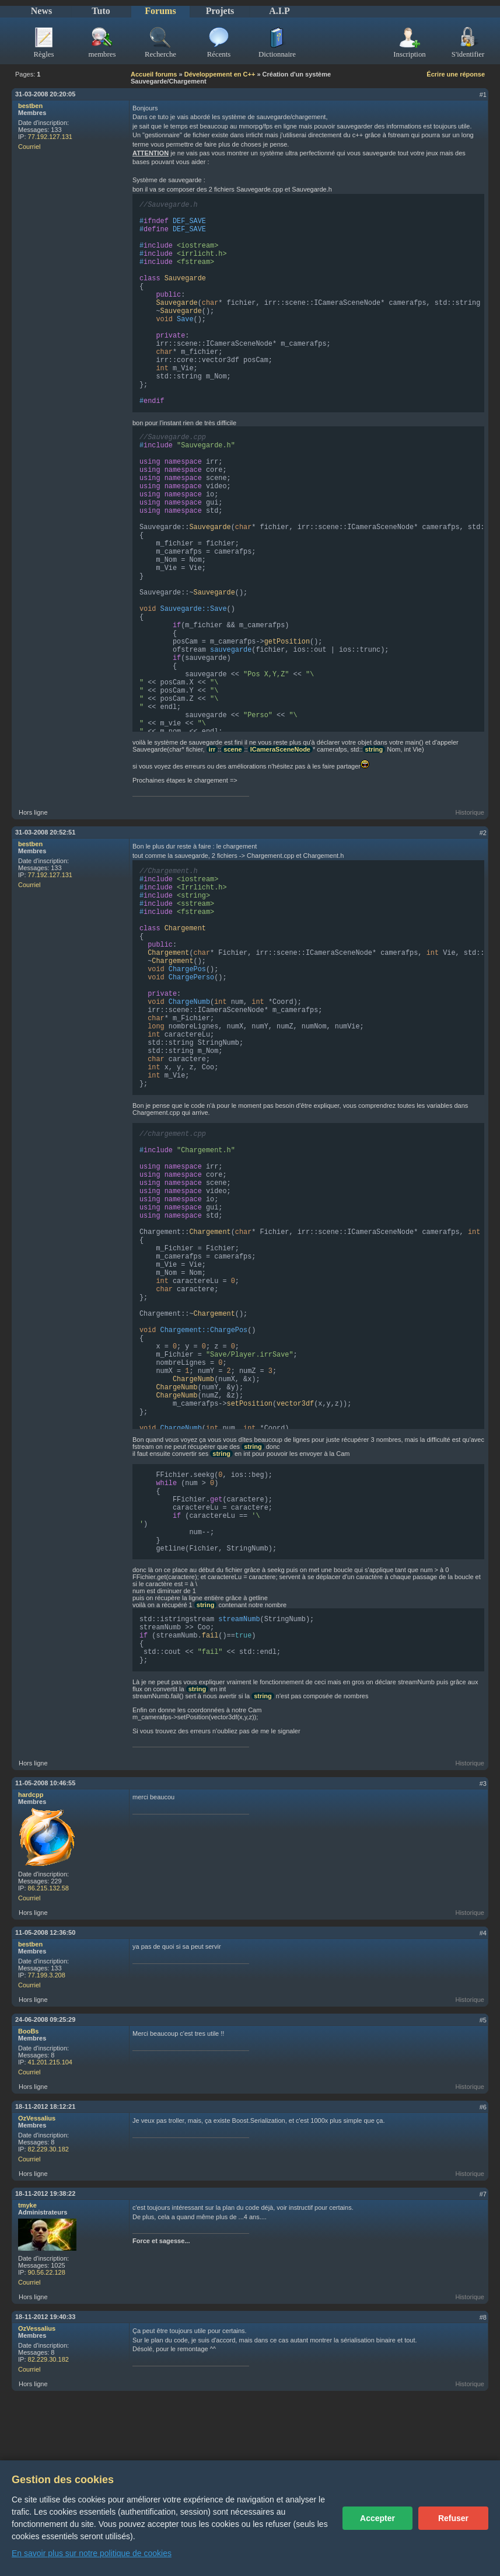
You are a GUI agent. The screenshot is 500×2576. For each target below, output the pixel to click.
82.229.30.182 (48, 2228)
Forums (160, 11)
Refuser (453, 2518)
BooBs (28, 2110)
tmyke (27, 2284)
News (41, 11)
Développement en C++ (220, 74)
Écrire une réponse (455, 74)
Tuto (101, 11)
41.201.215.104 (50, 2141)
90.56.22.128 (46, 2351)
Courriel (29, 146)
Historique (469, 841)
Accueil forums (154, 74)
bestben (30, 105)
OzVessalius (36, 2197)
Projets (220, 11)
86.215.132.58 (48, 1967)
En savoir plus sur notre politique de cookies (92, 2553)
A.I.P (279, 11)
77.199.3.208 (46, 2054)
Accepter (377, 2518)
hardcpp (30, 1874)
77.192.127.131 (50, 136)
